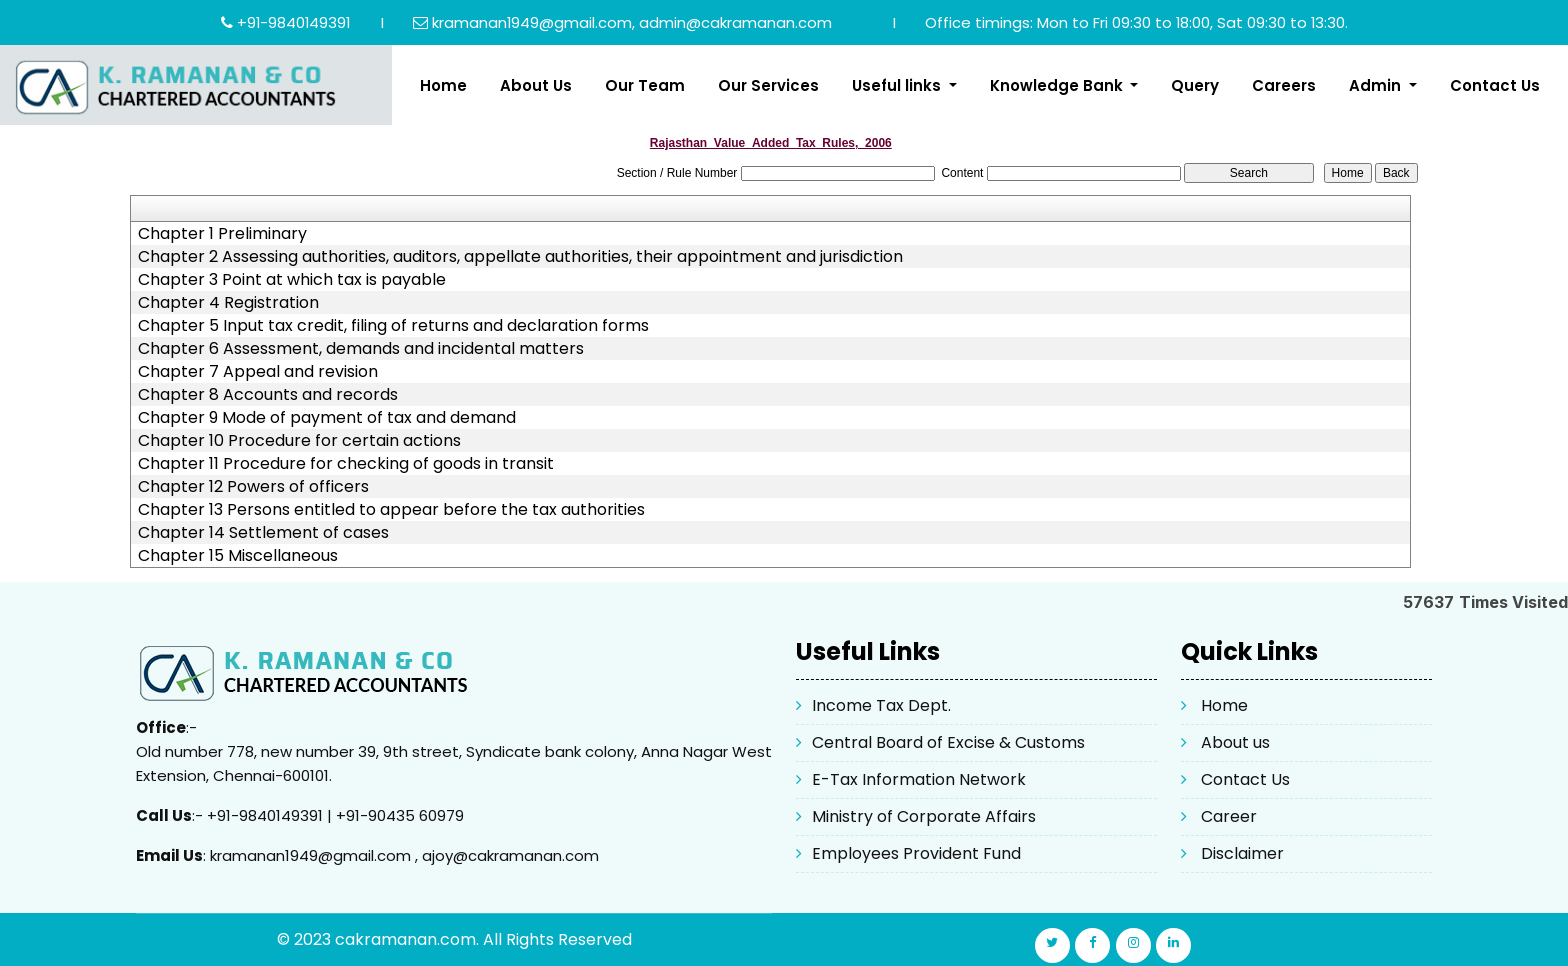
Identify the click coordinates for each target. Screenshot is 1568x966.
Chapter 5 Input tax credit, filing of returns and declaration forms (393, 326)
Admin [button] (1377, 85)
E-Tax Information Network (919, 779)
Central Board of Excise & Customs (948, 742)
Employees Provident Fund (916, 853)
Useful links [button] (898, 85)
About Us (536, 85)
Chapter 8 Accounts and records (268, 395)
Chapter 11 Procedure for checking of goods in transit (346, 464)
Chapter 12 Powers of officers (253, 487)
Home (443, 85)
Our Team (645, 85)
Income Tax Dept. (881, 705)
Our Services (768, 85)
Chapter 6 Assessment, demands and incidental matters (361, 349)
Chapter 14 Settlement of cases (263, 533)
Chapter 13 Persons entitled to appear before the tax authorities (391, 510)
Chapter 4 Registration (228, 303)
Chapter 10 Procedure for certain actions (299, 441)
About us (1235, 742)
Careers (1284, 85)
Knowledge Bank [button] (1058, 85)
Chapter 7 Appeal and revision (258, 372)
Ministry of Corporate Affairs (924, 816)
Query (1195, 85)
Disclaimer (1242, 853)
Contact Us (1495, 85)
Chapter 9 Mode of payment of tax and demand (327, 418)
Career (1229, 816)
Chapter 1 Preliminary (222, 234)
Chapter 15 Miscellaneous (238, 556)
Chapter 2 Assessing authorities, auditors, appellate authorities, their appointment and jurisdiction (520, 257)
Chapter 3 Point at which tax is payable (292, 280)
